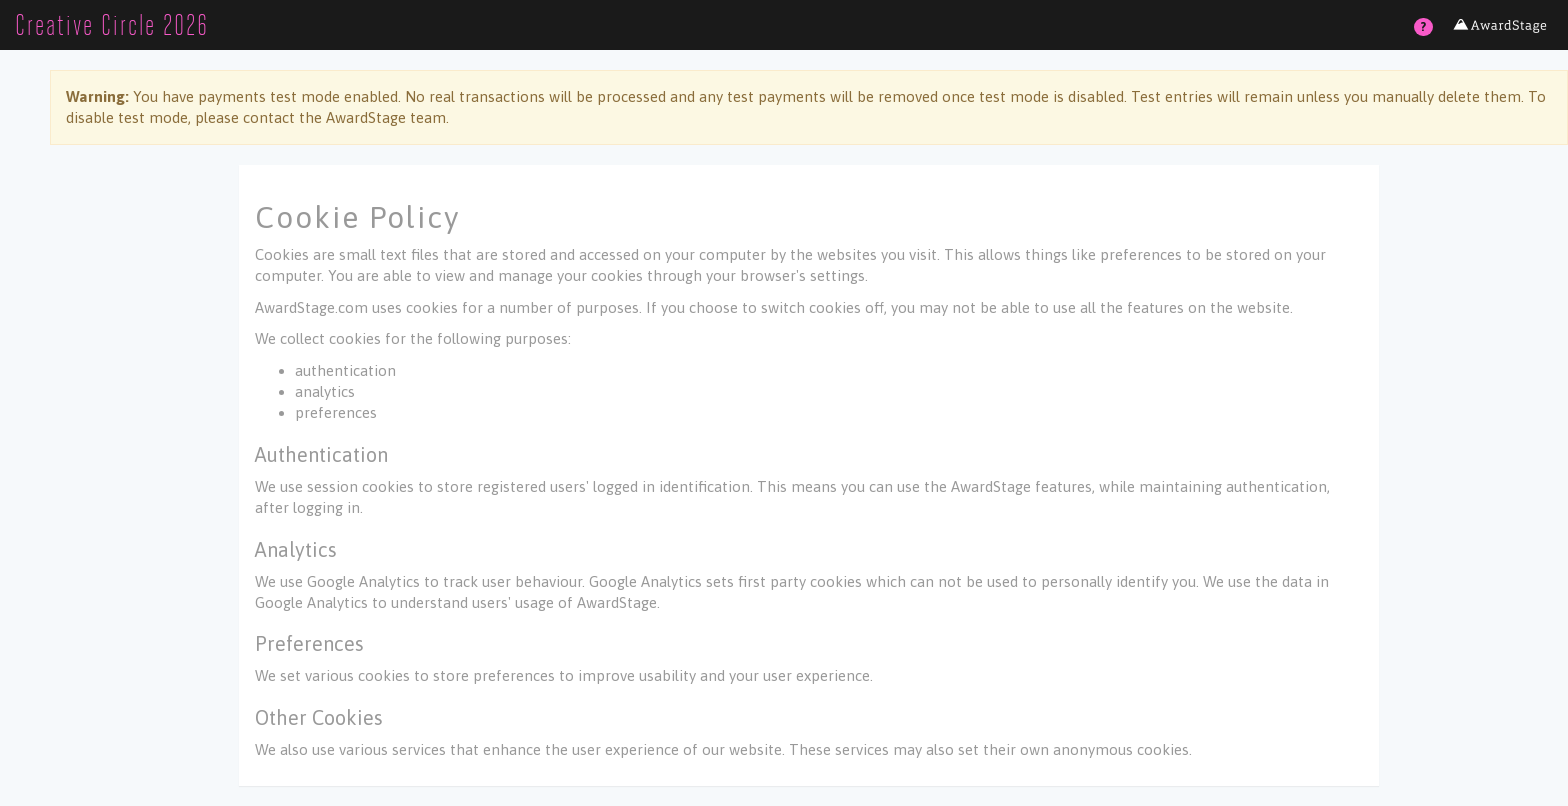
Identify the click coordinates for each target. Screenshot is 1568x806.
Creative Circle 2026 (112, 25)
